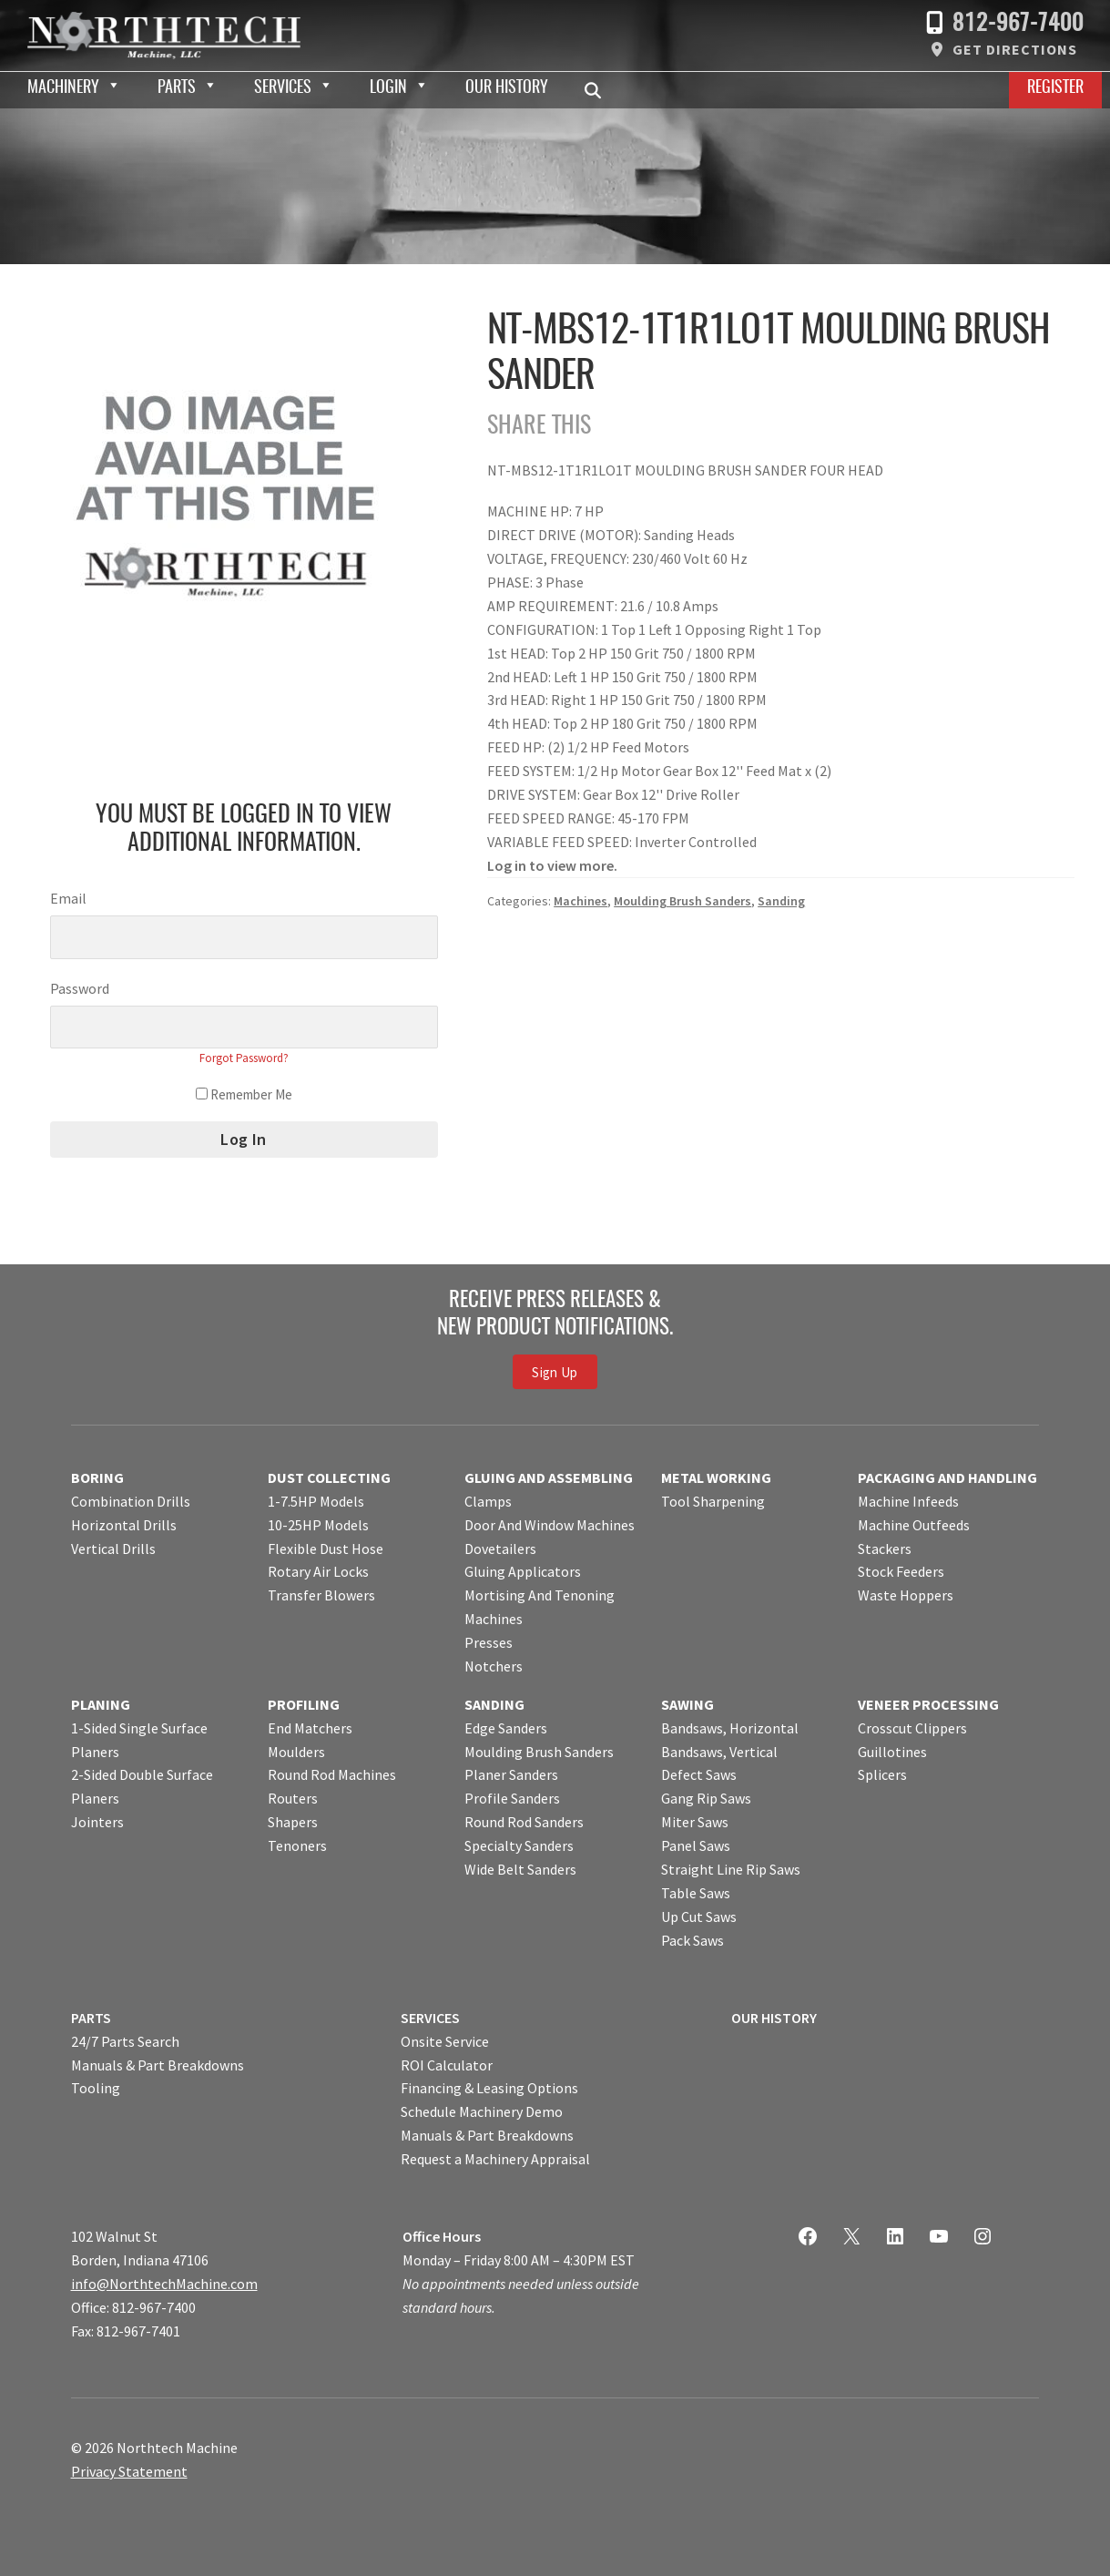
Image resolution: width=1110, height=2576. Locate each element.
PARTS (91, 2018)
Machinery (63, 88)
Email (68, 898)
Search (598, 90)
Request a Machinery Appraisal (495, 2159)
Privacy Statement (129, 2471)
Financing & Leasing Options (489, 2088)
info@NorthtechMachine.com (164, 2283)
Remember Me (244, 1094)
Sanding (781, 901)
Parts (177, 88)
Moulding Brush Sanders (682, 901)
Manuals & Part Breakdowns (157, 2065)
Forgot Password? (244, 1058)
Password (79, 988)
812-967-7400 (1018, 24)
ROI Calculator (447, 2065)
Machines (580, 901)
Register (1055, 88)
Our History (506, 88)
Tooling (95, 2088)
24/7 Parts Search (125, 2041)
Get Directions (1014, 49)
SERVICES (430, 2018)
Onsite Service (445, 2041)
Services (282, 88)
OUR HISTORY (774, 2018)
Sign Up (554, 1371)
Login (388, 88)
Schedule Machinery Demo (482, 2111)
